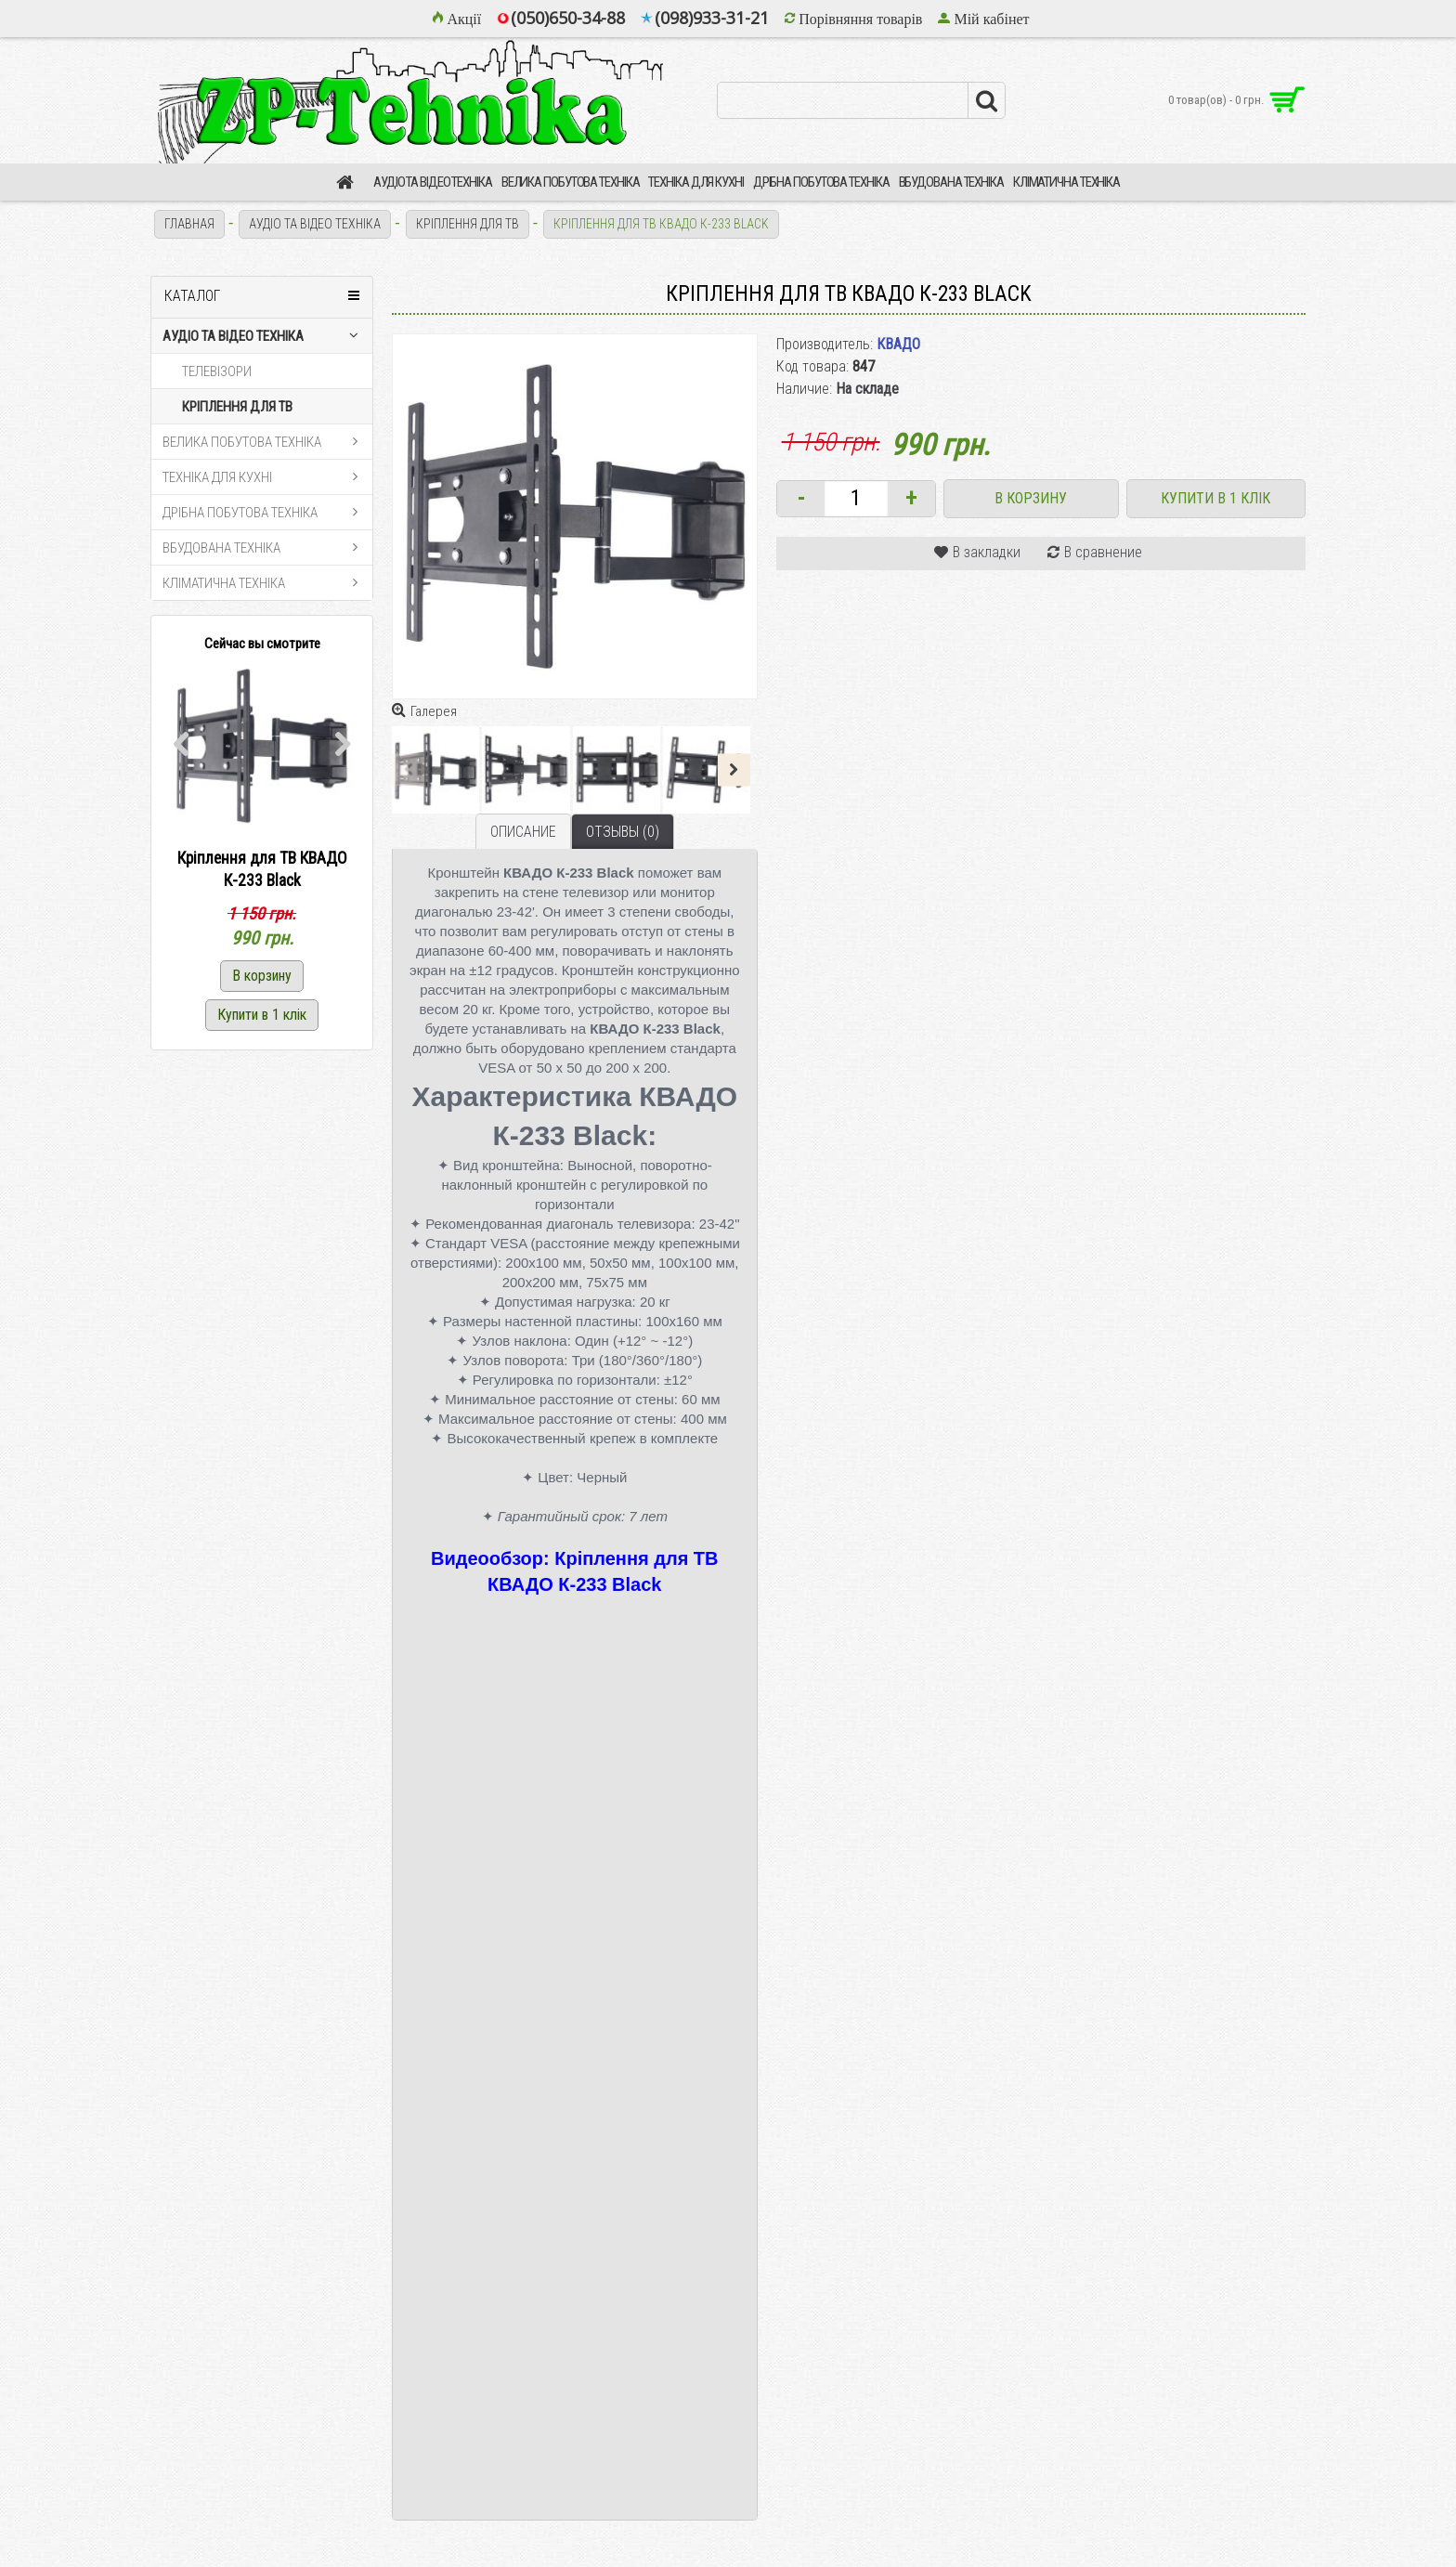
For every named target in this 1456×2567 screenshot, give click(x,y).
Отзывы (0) (622, 831)
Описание (523, 831)
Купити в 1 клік (1215, 498)
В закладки (986, 552)
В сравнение (1103, 552)
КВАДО (898, 344)
